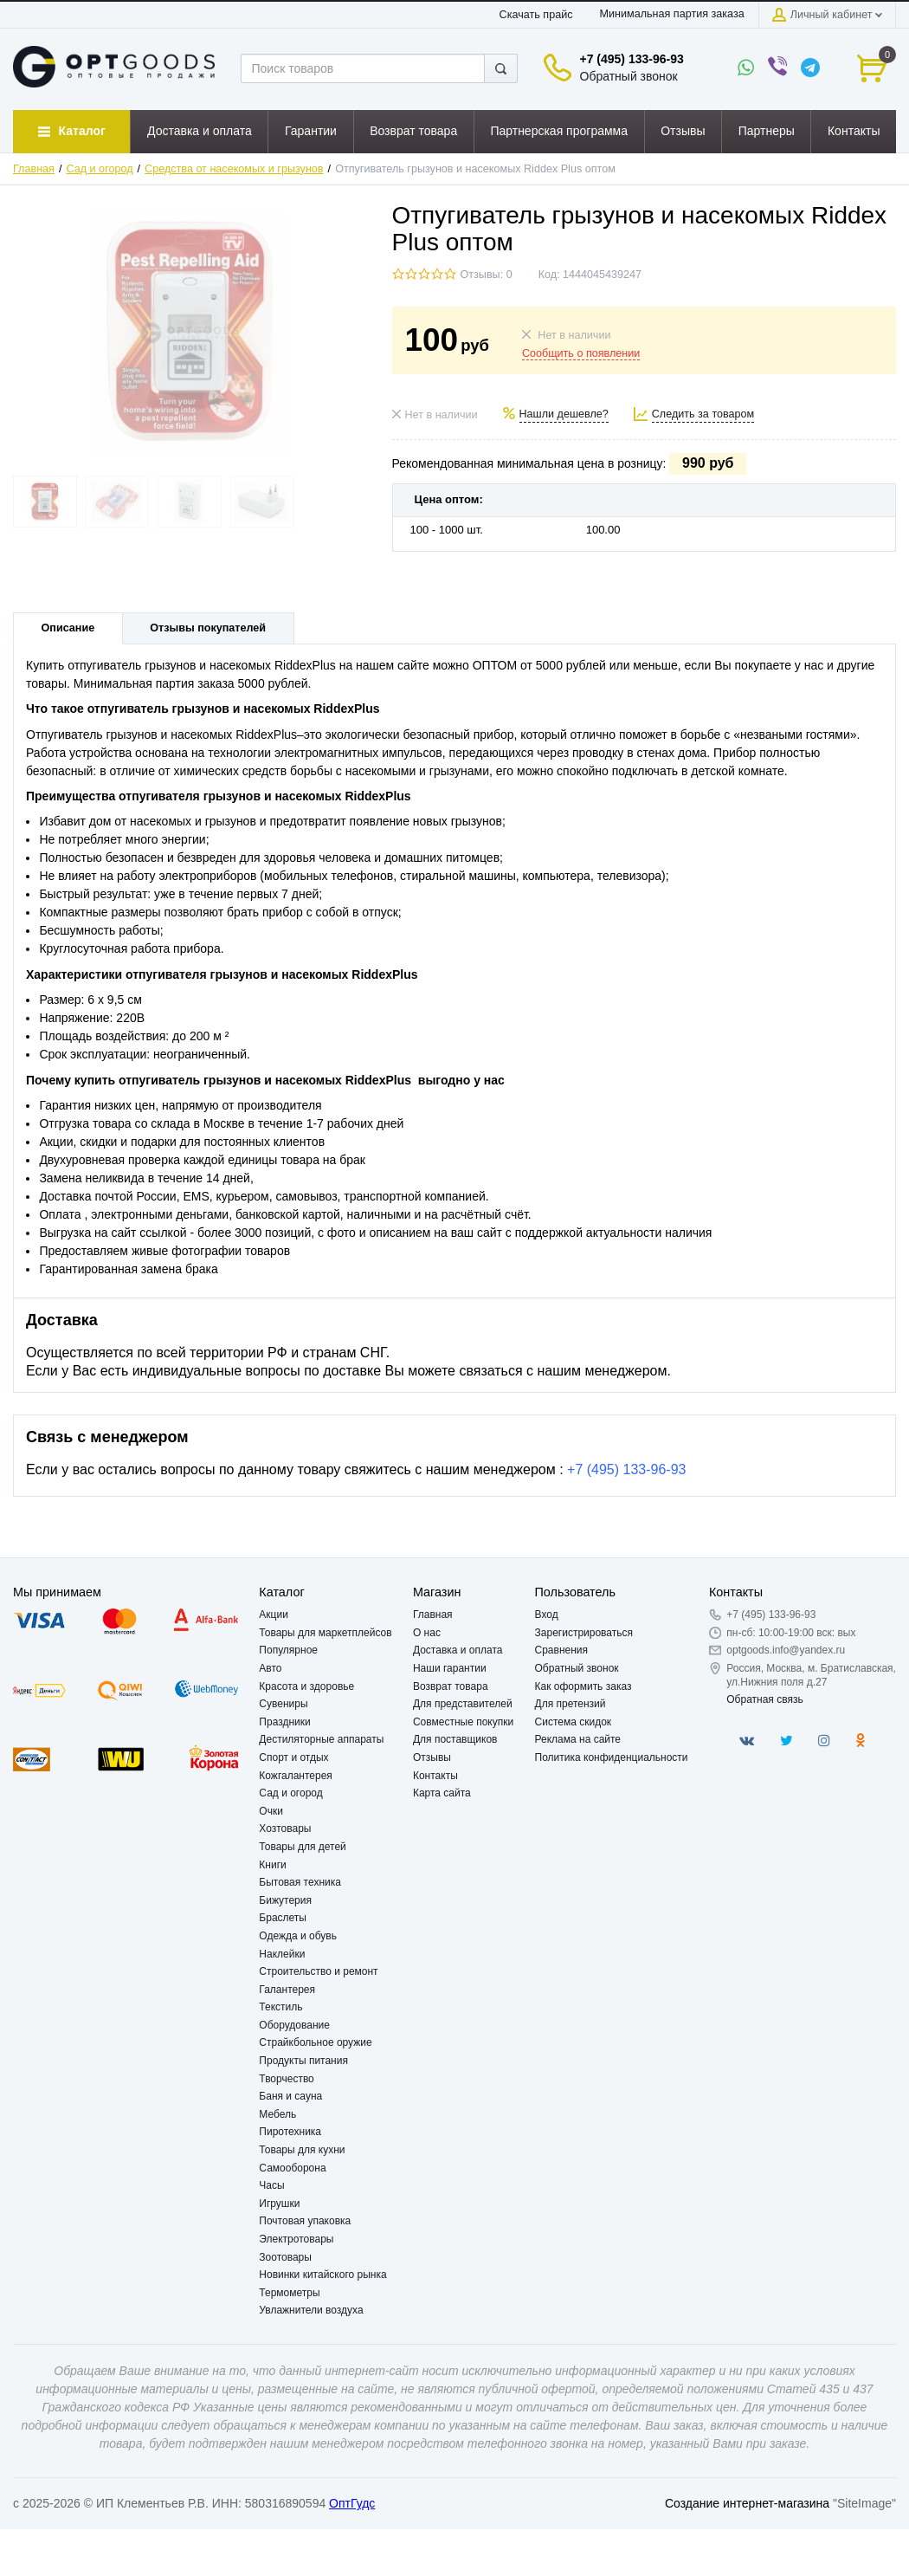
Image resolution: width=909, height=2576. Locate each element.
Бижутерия (285, 1900)
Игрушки (279, 2203)
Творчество (286, 2079)
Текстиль (280, 2007)
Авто (270, 1668)
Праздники (284, 1722)
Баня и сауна (290, 2096)
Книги (272, 1865)
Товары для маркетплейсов (325, 1633)
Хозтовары (285, 1828)
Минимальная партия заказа (672, 14)
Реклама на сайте (578, 1739)
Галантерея (287, 1990)
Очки (271, 1811)
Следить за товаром (703, 414)
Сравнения (562, 1650)
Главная (34, 169)
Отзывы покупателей (208, 628)
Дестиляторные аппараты (321, 1739)
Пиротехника (290, 2132)
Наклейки (282, 1954)
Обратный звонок (629, 76)
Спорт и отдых (293, 1757)
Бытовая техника (300, 1882)
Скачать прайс (536, 15)
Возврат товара (450, 1686)
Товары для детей (302, 1847)
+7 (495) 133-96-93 (632, 59)
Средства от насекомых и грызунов (234, 169)
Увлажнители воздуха (311, 2310)
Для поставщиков (455, 1739)
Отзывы (432, 1757)
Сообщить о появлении (581, 353)
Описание (68, 628)
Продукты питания (303, 2061)
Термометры (289, 2293)
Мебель (277, 2114)
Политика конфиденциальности (611, 1757)
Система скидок (573, 1722)
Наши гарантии (450, 1668)
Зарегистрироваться (584, 1633)
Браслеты (282, 1918)
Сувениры (283, 1704)
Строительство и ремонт (318, 1971)
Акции (273, 1614)
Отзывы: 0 (487, 275)
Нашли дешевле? (564, 414)
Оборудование (294, 2025)
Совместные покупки (463, 1722)
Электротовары (296, 2239)
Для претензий (570, 1704)
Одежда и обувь (298, 1936)
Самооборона (292, 2168)
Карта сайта (442, 1793)
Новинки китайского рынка (322, 2275)
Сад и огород (100, 169)
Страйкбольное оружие (315, 2042)
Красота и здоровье (306, 1686)
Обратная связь (764, 1699)
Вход (546, 1614)
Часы (271, 2185)
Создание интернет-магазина (747, 2503)
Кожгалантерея (295, 1776)
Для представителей (463, 1704)
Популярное (288, 1650)
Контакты (435, 1776)
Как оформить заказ (583, 1686)
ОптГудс (352, 2503)
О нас (427, 1633)
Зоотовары (285, 2257)
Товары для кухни (302, 2150)
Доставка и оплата (458, 1650)
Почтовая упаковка (305, 2221)
